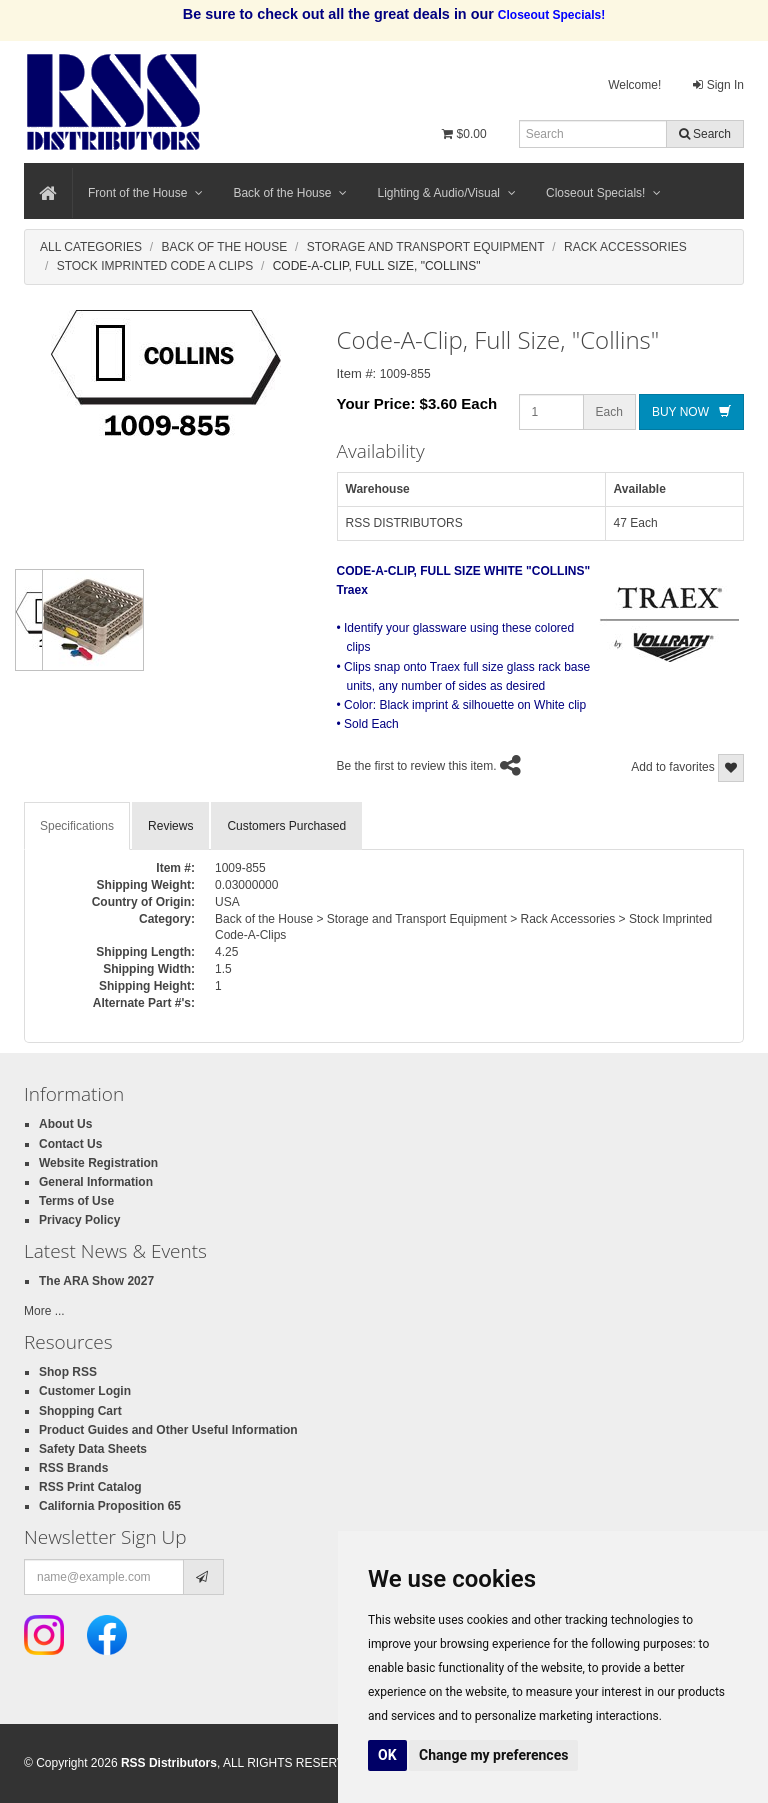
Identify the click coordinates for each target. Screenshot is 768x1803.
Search (705, 134)
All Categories (91, 247)
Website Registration (98, 1163)
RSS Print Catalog (90, 1487)
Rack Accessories (625, 247)
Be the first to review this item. (417, 766)
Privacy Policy (79, 1220)
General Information (96, 1182)
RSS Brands (73, 1468)
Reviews (170, 826)
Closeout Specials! (603, 193)
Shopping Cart (80, 1411)
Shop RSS (68, 1372)
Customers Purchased (286, 826)
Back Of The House (224, 247)
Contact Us (70, 1144)
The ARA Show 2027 (96, 1281)
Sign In (718, 85)
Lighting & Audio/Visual (446, 193)
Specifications (77, 826)
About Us (65, 1124)
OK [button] (387, 1755)
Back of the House (290, 193)
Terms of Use (76, 1201)
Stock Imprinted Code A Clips (155, 266)
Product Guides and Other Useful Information (168, 1430)
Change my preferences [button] (493, 1755)
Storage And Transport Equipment (426, 247)
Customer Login (85, 1391)
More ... (44, 1311)
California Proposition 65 (110, 1506)
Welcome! (634, 85)
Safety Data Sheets (93, 1449)
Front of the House (145, 193)
